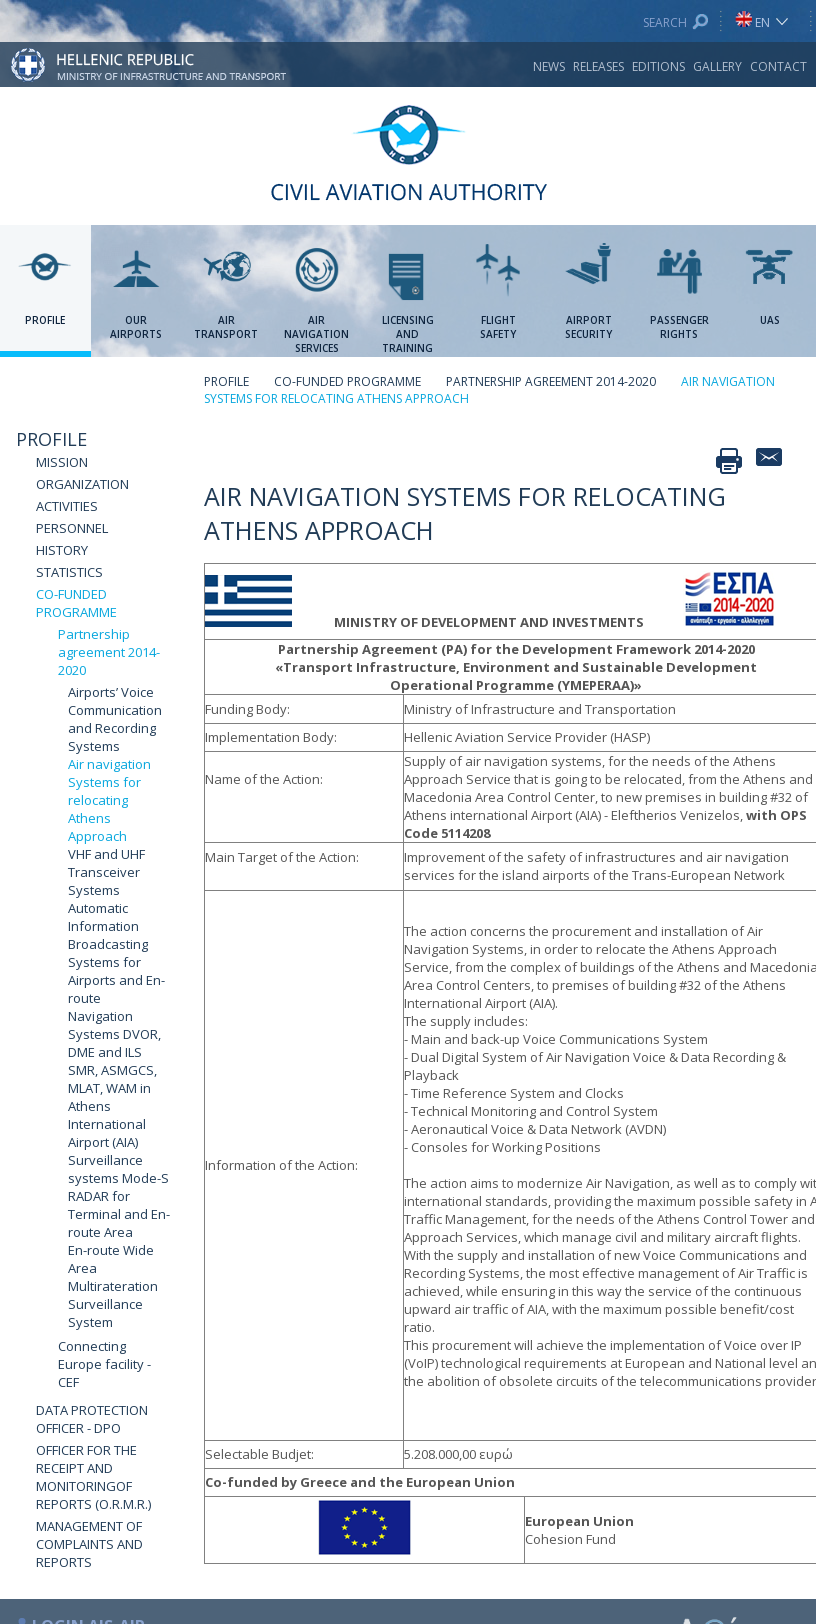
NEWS (549, 66)
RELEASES (598, 66)
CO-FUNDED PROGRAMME (76, 603)
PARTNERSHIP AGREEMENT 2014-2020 (551, 381)
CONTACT (778, 66)
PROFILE (51, 439)
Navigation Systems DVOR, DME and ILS (114, 1034)
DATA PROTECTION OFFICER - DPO (92, 1419)
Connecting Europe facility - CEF (104, 1364)
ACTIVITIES (67, 506)
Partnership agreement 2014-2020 (109, 652)
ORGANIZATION (82, 484)
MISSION (62, 462)
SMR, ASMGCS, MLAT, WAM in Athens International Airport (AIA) (112, 1106)
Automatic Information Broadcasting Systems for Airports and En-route (116, 953)
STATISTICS (69, 572)
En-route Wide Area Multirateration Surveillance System (113, 1286)
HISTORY (62, 550)
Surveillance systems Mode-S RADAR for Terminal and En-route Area (119, 1196)
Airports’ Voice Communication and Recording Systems (115, 719)
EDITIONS (658, 66)
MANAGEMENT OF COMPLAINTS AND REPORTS (89, 1544)
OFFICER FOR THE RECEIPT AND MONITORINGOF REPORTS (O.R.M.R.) (93, 1477)
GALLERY (717, 66)
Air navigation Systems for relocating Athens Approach (109, 800)
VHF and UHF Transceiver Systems (106, 872)
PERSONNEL (72, 528)
